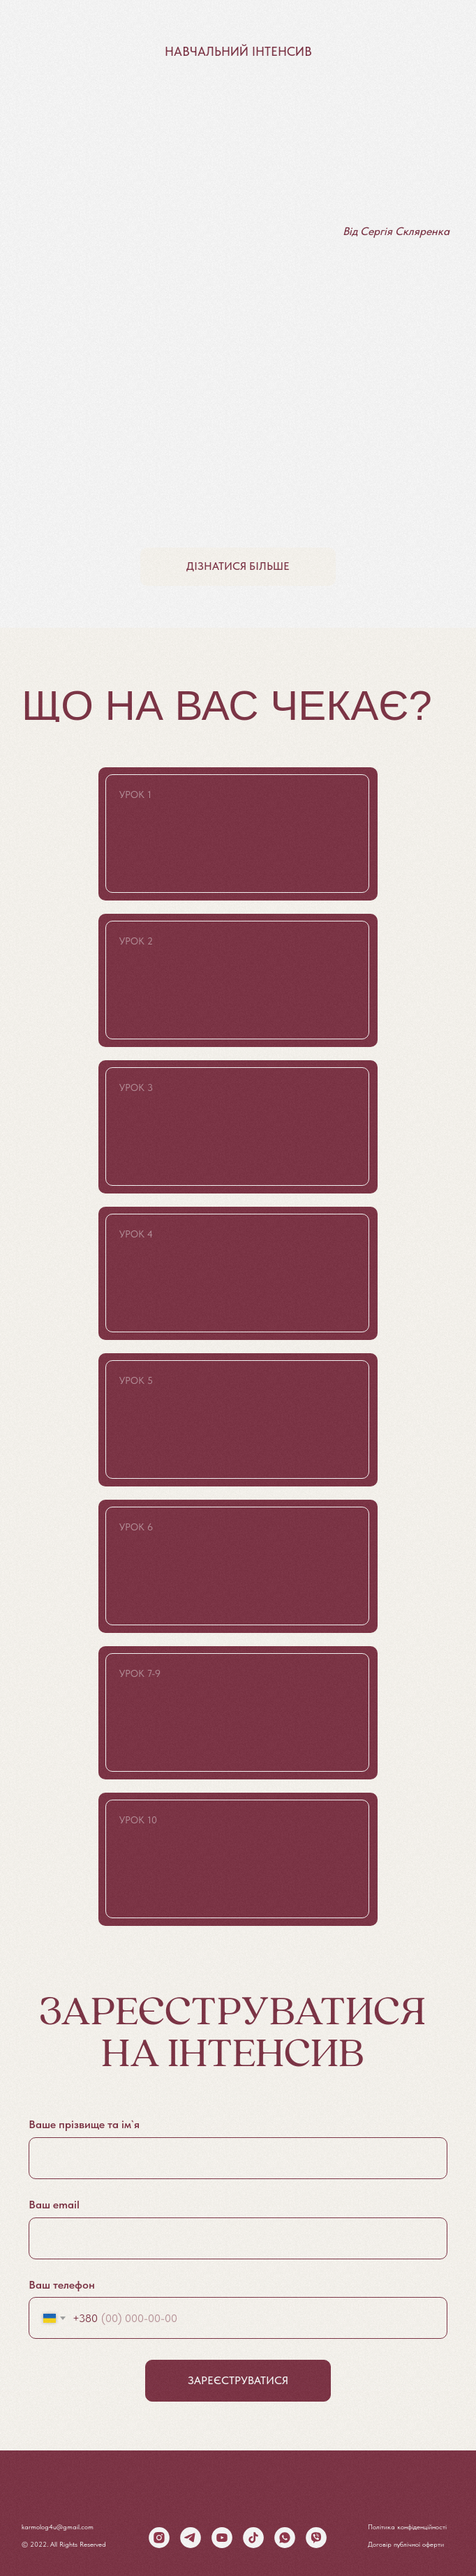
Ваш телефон (62, 2284)
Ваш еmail (54, 2204)
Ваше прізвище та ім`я (84, 2124)
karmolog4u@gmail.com (58, 2526)
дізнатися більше (238, 566)
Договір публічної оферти (406, 2544)
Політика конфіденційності (407, 2526)
